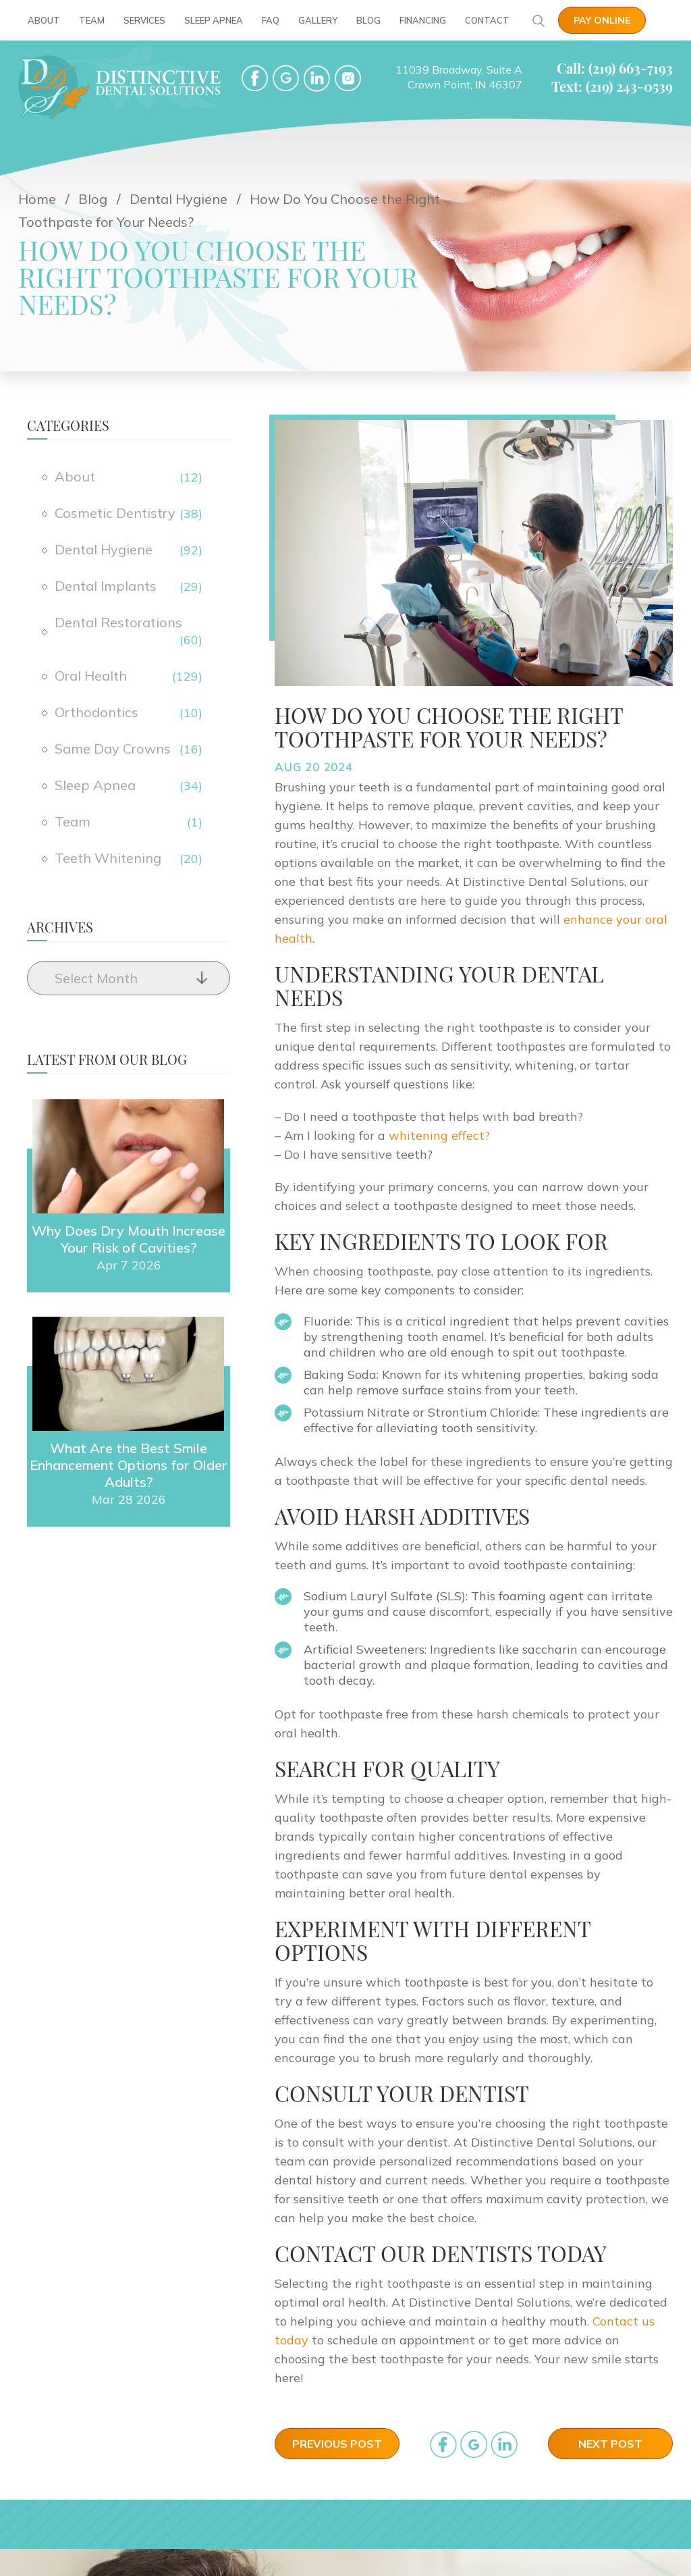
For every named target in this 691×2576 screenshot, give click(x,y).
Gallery (317, 20)
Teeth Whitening (108, 857)
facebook (255, 78)
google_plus (473, 2444)
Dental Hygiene (104, 549)
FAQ (270, 20)
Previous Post (337, 2443)
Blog (368, 20)
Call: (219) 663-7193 (615, 68)
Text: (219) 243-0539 (612, 86)
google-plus (286, 78)
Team (92, 20)
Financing (422, 20)
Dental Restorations (118, 622)
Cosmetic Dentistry (115, 512)
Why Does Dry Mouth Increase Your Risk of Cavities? (128, 1239)
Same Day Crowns (113, 748)
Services (144, 20)
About (44, 20)
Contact (487, 20)
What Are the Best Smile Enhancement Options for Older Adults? (128, 1465)
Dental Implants (106, 585)
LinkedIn (317, 78)
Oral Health (91, 675)
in (504, 2444)
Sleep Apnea (213, 20)
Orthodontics (96, 712)
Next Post (610, 2443)
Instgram (348, 78)
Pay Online (602, 20)
